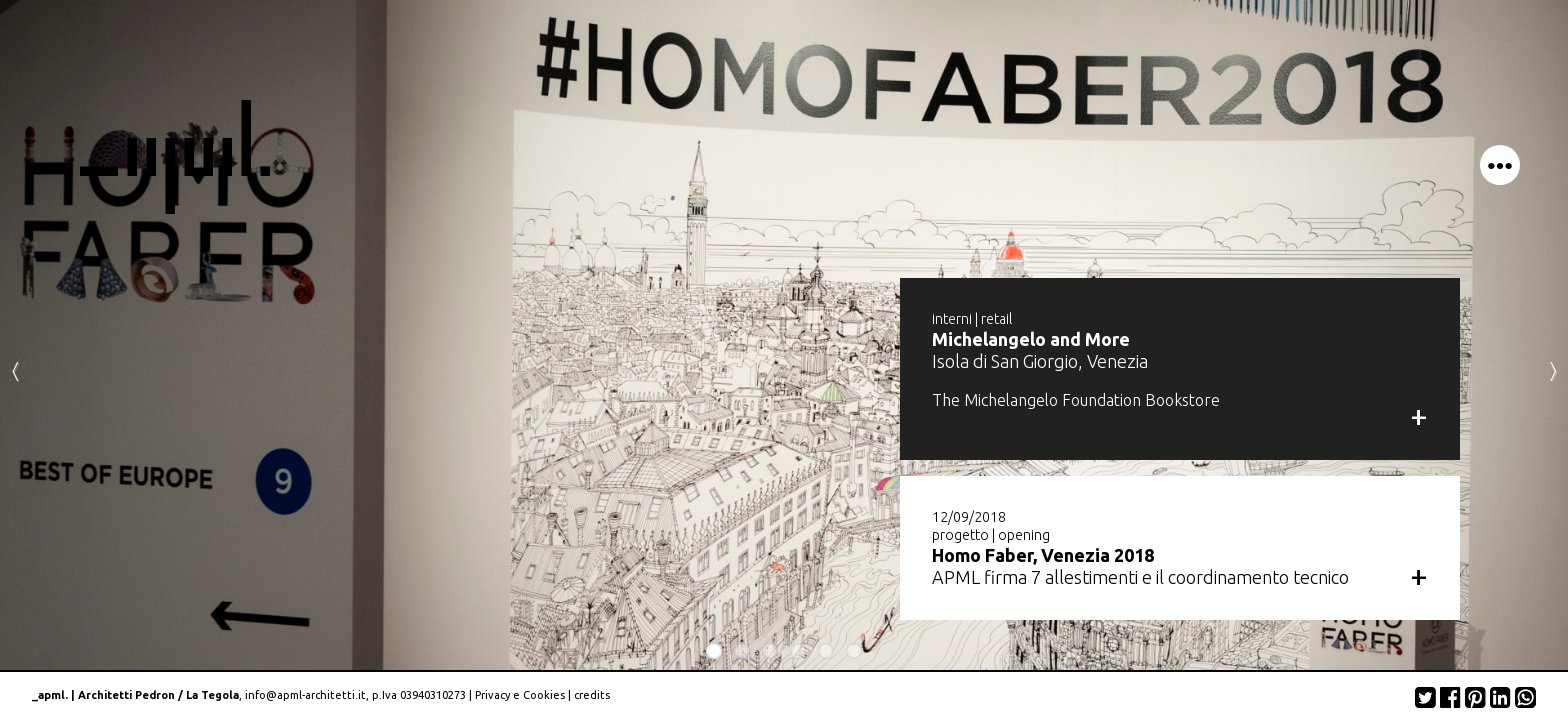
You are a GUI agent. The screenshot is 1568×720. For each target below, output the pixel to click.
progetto (960, 535)
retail (996, 319)
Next (1553, 370)
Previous (15, 370)
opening (1024, 535)
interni (952, 319)
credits (592, 695)
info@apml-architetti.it (305, 695)
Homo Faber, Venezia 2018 (1043, 555)
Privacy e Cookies (520, 695)
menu (1500, 165)
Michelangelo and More (1031, 339)
